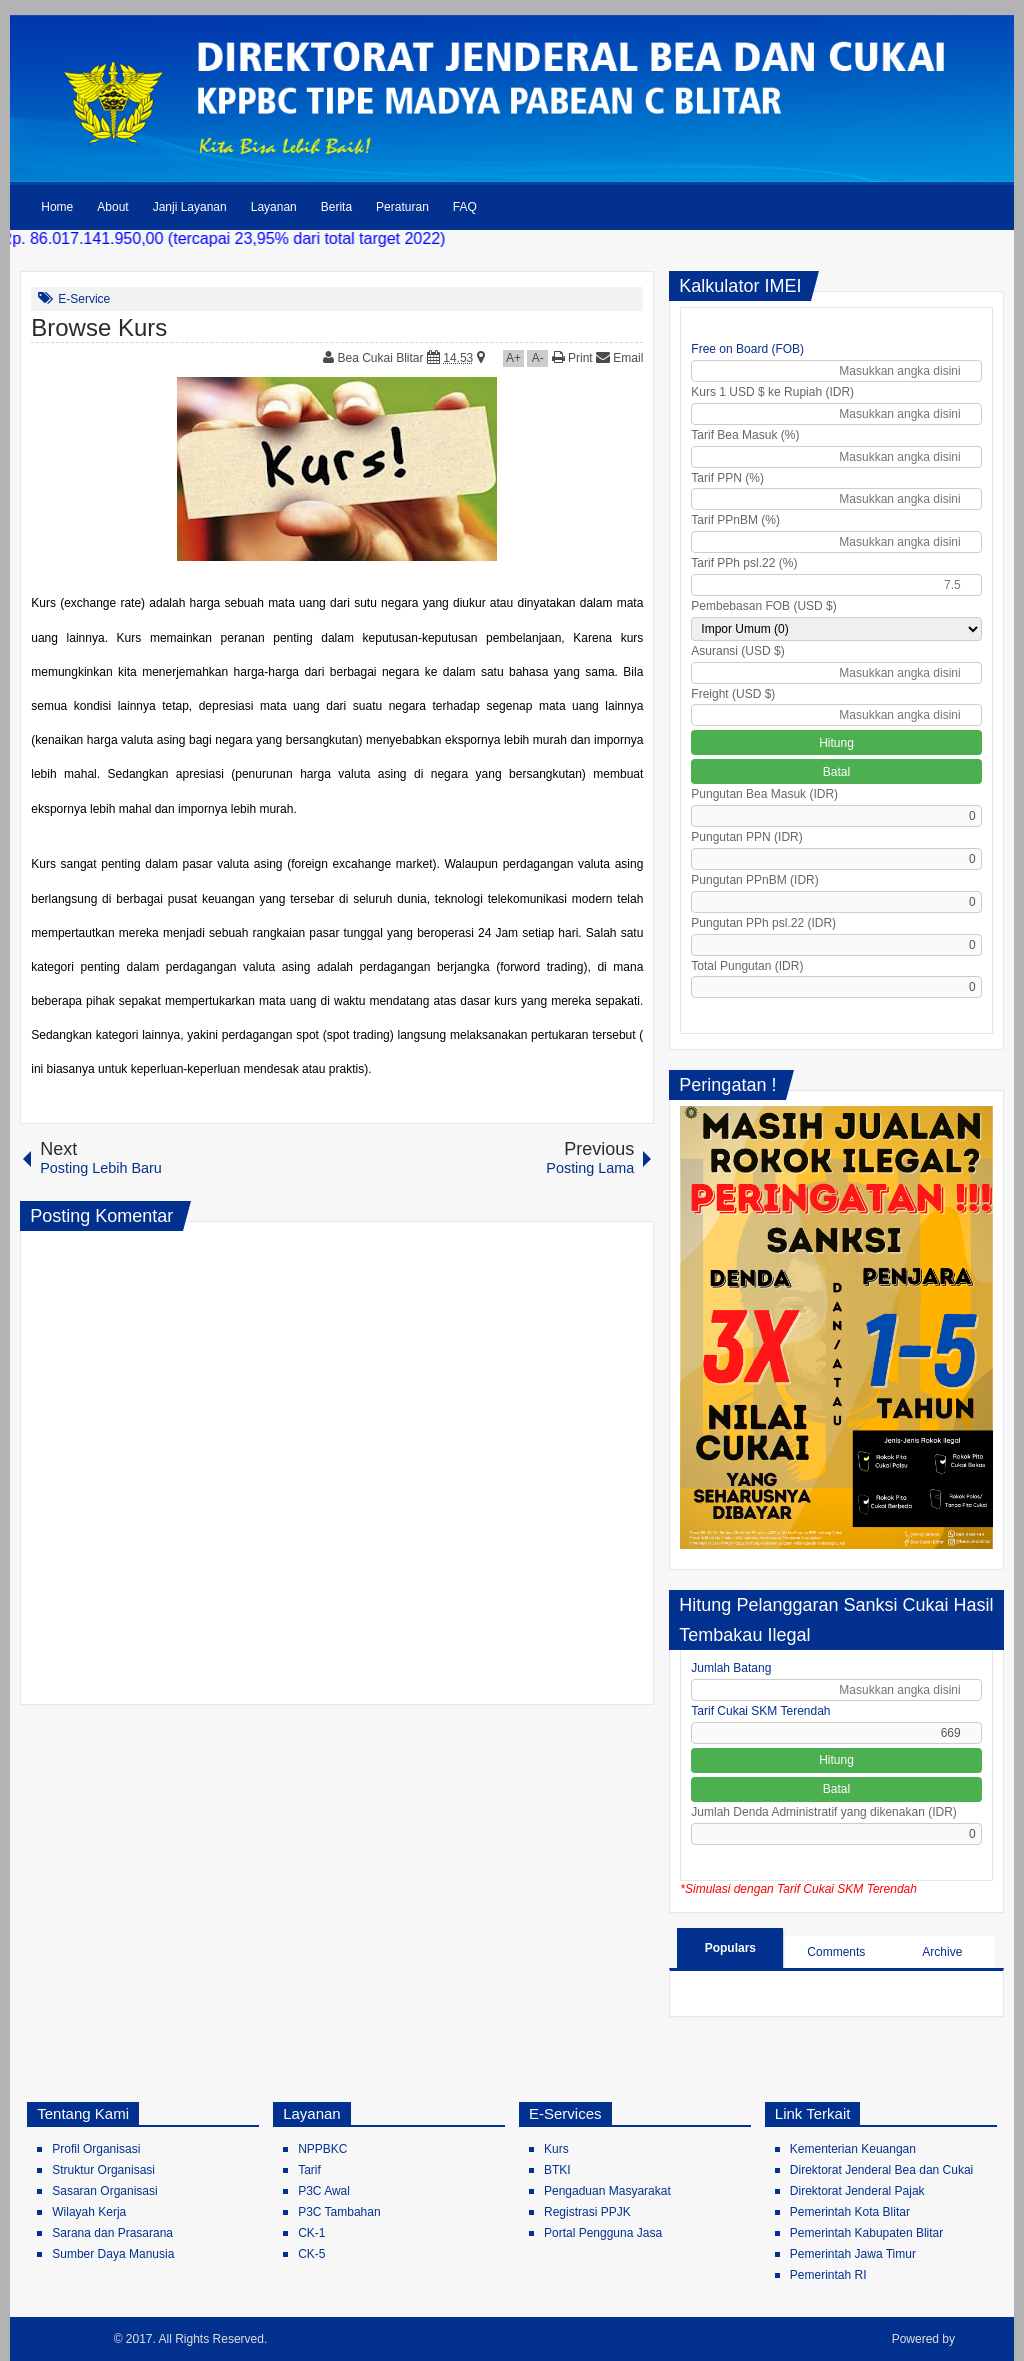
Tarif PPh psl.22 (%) (744, 563)
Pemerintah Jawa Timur (853, 2254)
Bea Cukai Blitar (382, 358)
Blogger (980, 2339)
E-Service (84, 299)
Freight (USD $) (733, 694)
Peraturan (402, 207)
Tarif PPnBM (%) (735, 520)
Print (572, 358)
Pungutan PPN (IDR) (746, 837)
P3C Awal (324, 2191)
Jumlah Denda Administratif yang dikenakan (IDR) (823, 1812)
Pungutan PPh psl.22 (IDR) (763, 923)
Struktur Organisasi (103, 2170)
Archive (942, 1952)
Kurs (556, 2149)
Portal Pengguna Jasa (603, 2233)
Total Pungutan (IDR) (747, 966)
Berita (336, 207)
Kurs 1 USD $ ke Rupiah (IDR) (772, 392)
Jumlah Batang (731, 1668)
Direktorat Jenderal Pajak (857, 2191)
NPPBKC (322, 2149)
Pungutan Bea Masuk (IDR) (764, 794)
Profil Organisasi (96, 2149)
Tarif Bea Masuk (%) (745, 435)
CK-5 (311, 2254)
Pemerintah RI (828, 2275)
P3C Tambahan (339, 2212)
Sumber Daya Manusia (113, 2254)
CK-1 (311, 2233)
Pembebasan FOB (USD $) (763, 606)
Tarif (309, 2170)
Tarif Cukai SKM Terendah (760, 1711)
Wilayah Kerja (89, 2212)
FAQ (465, 207)
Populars (730, 1948)
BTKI (557, 2170)
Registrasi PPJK (587, 2212)
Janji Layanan (190, 207)
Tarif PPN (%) (727, 478)
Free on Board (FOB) (747, 349)
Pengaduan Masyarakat (607, 2191)
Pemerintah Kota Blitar (850, 2212)
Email (619, 358)
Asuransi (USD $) (737, 651)
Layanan (274, 207)
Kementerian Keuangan (853, 2149)
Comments (836, 1952)
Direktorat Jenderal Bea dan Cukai (881, 2170)
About (112, 207)
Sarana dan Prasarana (112, 2233)
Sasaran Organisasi (104, 2191)
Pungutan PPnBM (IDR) (754, 880)
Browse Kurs (99, 327)
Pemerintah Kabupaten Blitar (866, 2233)
